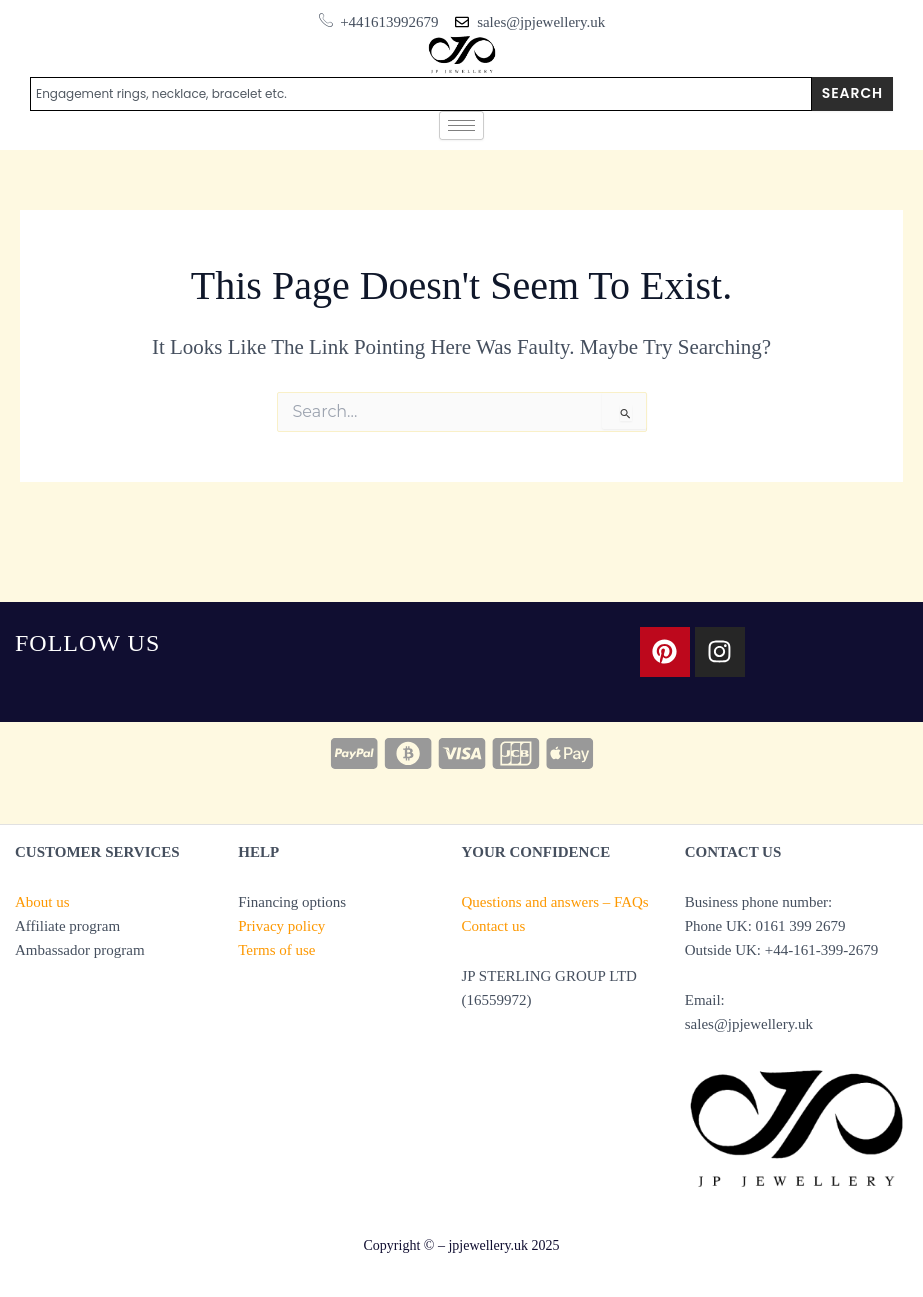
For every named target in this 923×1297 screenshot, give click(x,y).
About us (42, 902)
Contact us (494, 926)
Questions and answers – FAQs (555, 902)
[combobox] (421, 94)
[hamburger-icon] (461, 125)
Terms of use (276, 950)
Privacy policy (281, 926)
